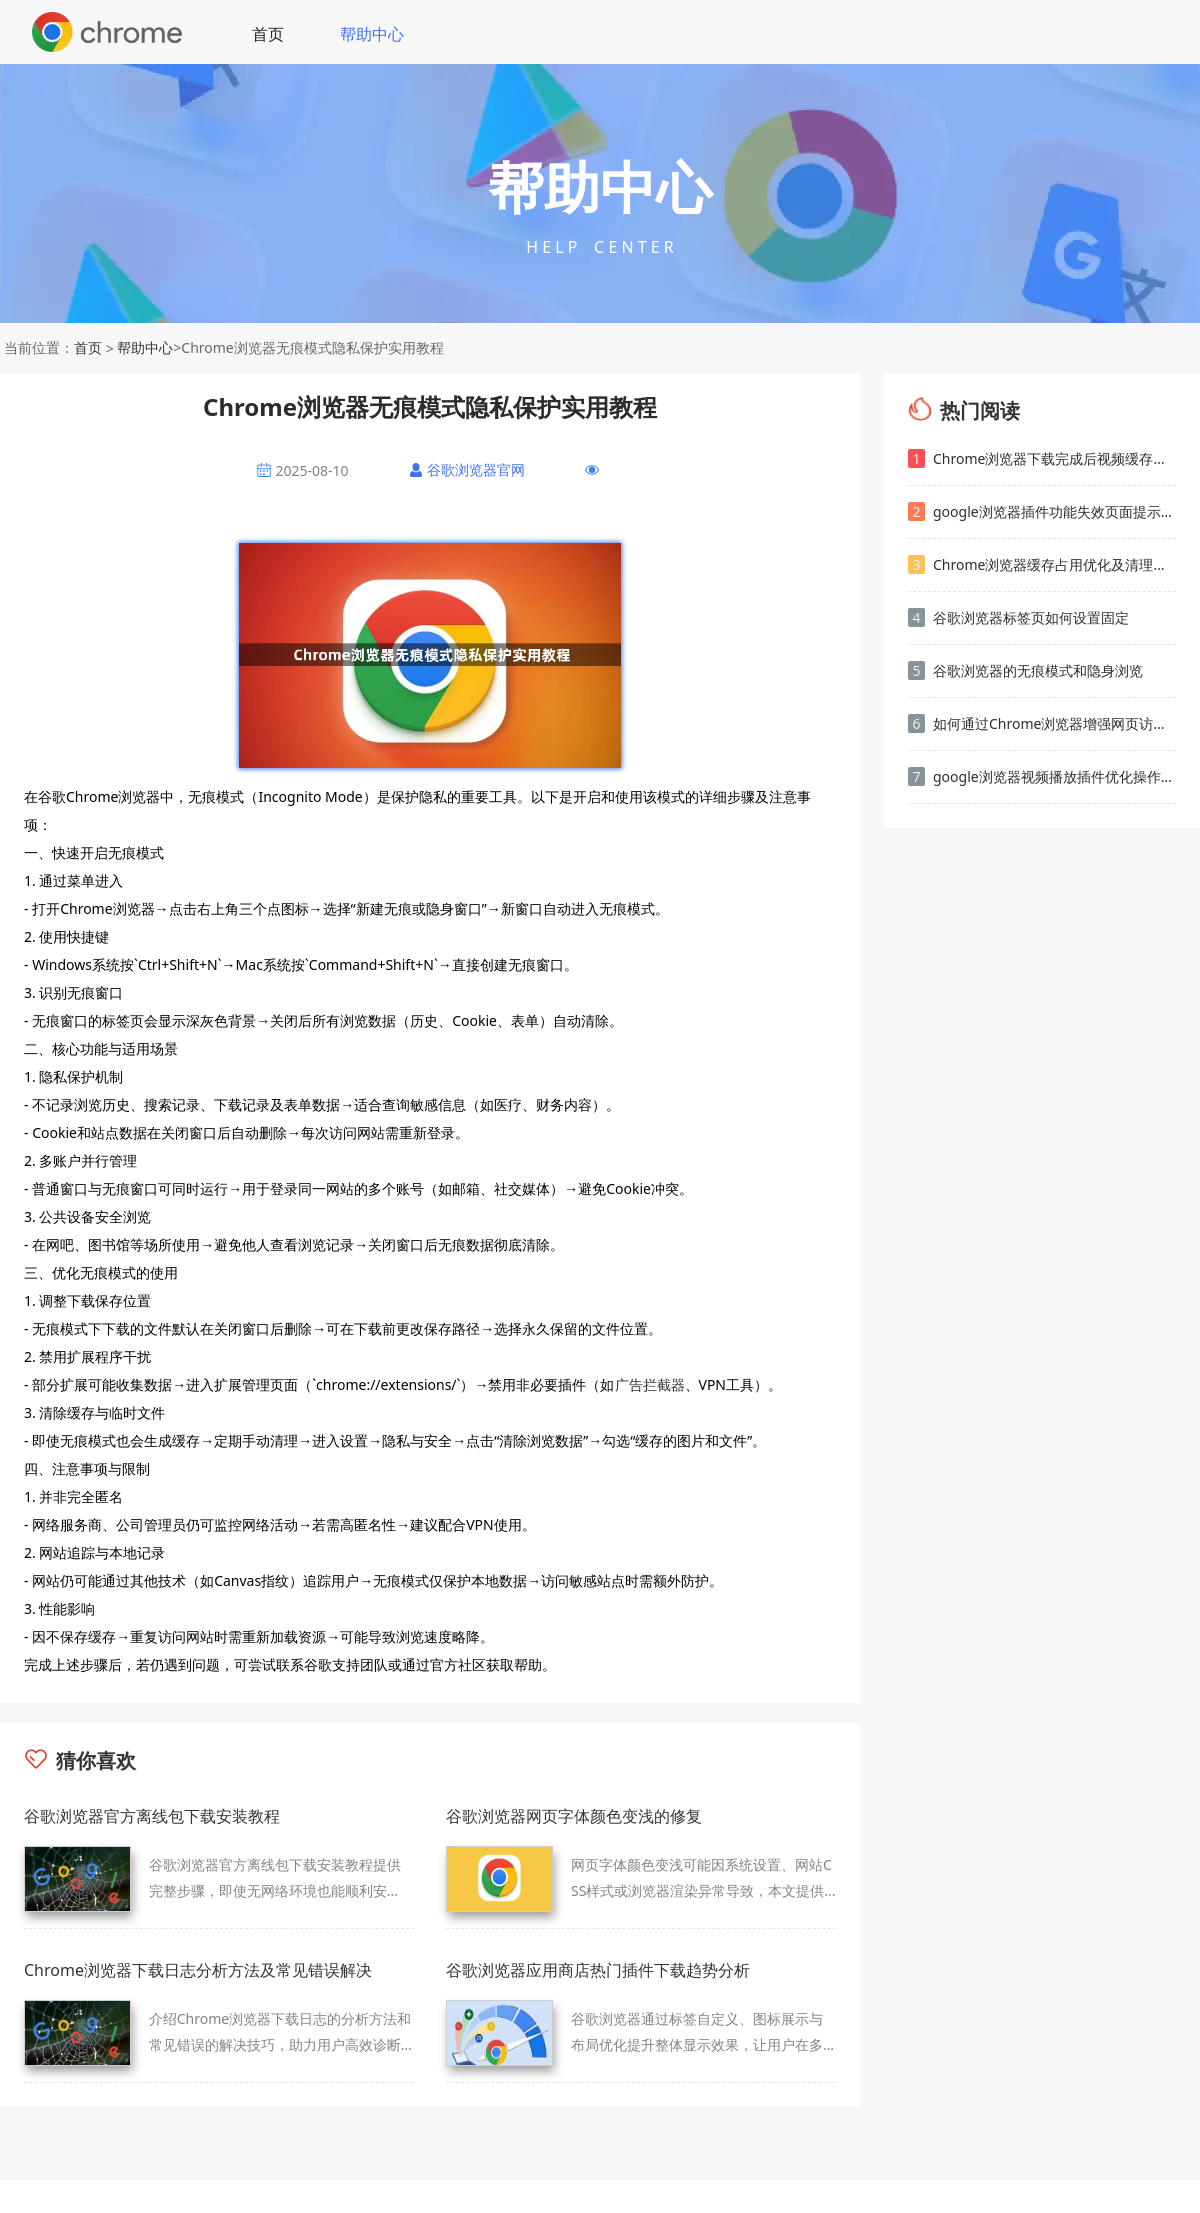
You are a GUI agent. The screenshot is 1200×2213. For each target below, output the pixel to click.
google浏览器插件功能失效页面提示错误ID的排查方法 (1042, 511)
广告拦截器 (650, 1384)
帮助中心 (372, 34)
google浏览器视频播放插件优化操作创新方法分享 (1042, 776)
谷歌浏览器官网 (476, 469)
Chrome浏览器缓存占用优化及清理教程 (1042, 564)
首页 (268, 34)
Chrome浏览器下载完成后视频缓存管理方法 (1042, 458)
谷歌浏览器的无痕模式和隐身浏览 (1025, 670)
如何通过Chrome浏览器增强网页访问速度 (1042, 723)
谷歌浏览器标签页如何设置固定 (1018, 617)
